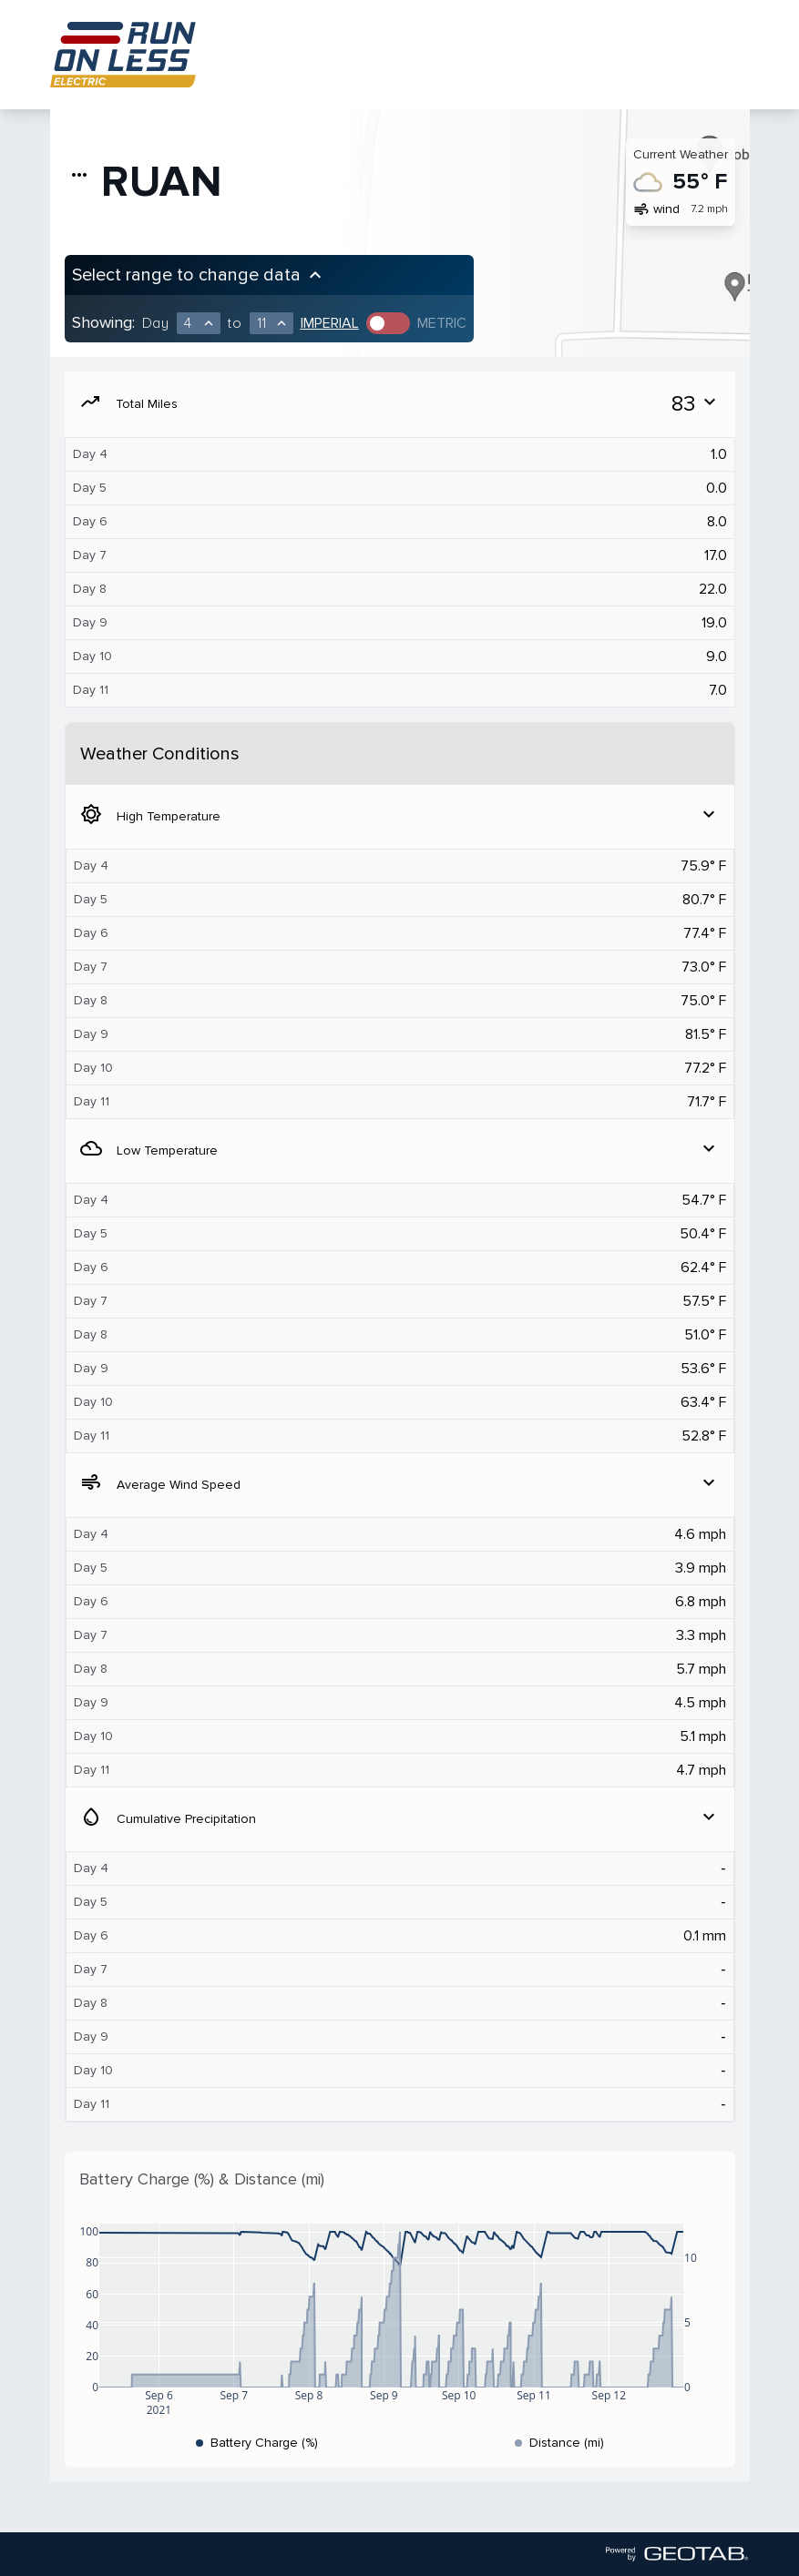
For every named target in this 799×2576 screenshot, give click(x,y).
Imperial (330, 323)
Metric (441, 323)
